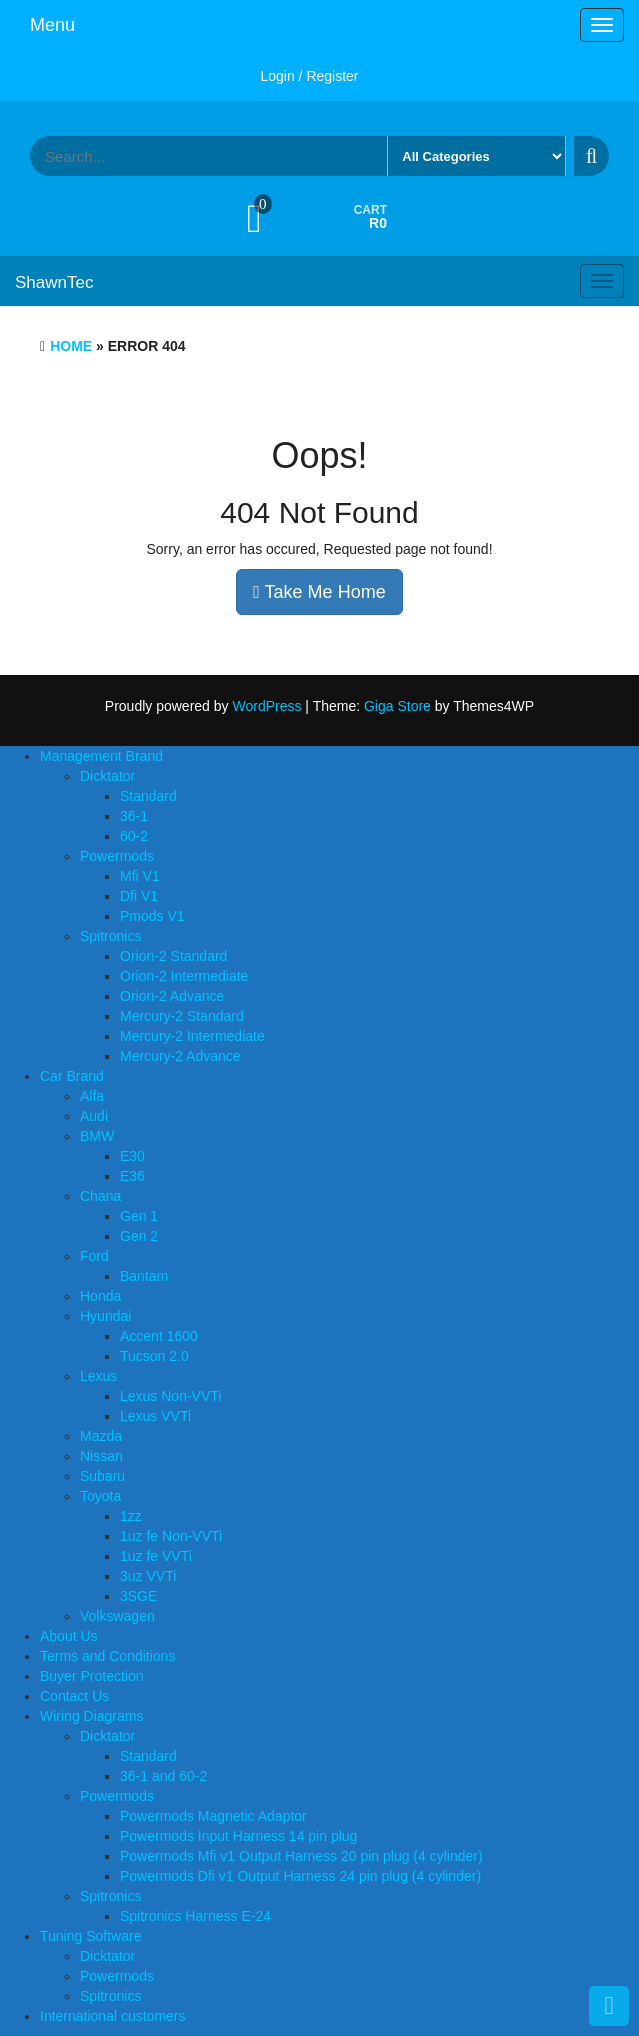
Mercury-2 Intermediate (192, 1036)
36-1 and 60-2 (163, 1776)
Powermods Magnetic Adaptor (213, 1816)
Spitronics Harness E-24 (195, 1916)
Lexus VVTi (155, 1416)
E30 (132, 1156)
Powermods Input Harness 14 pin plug (238, 1836)
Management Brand (101, 756)
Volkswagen (117, 1616)
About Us (69, 1636)
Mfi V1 (140, 876)
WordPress (266, 706)
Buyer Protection (92, 1676)
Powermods (117, 856)
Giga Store (397, 706)
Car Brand (72, 1076)
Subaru (102, 1476)
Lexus (98, 1376)
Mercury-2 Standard (182, 1016)
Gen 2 (139, 1236)
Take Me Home (319, 592)
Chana (100, 1196)
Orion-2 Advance (172, 996)
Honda (100, 1296)
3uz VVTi (148, 1576)
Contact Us (74, 1696)
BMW (97, 1136)
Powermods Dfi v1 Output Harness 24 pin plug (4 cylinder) (300, 1876)
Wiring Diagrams (91, 1716)
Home (71, 346)
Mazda (101, 1436)
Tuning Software (90, 1936)
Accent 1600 (159, 1336)
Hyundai (105, 1316)
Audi (94, 1116)
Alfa (92, 1096)
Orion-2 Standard (173, 956)
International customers (113, 2016)
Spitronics (110, 936)
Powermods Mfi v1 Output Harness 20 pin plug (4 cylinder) (301, 1856)
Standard (148, 796)
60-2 (134, 836)
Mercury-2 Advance (180, 1056)
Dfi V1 (139, 896)
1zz (131, 1516)
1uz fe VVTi (156, 1556)
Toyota (100, 1496)
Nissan (101, 1456)
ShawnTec (54, 282)
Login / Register (309, 76)
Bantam (144, 1276)
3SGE (138, 1596)
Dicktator (107, 776)
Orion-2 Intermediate (184, 976)
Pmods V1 (152, 916)
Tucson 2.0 (154, 1356)
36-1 (134, 816)
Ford (94, 1256)
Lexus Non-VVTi (170, 1396)
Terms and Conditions (107, 1656)
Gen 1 (139, 1216)
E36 (132, 1176)
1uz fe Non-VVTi (171, 1536)
